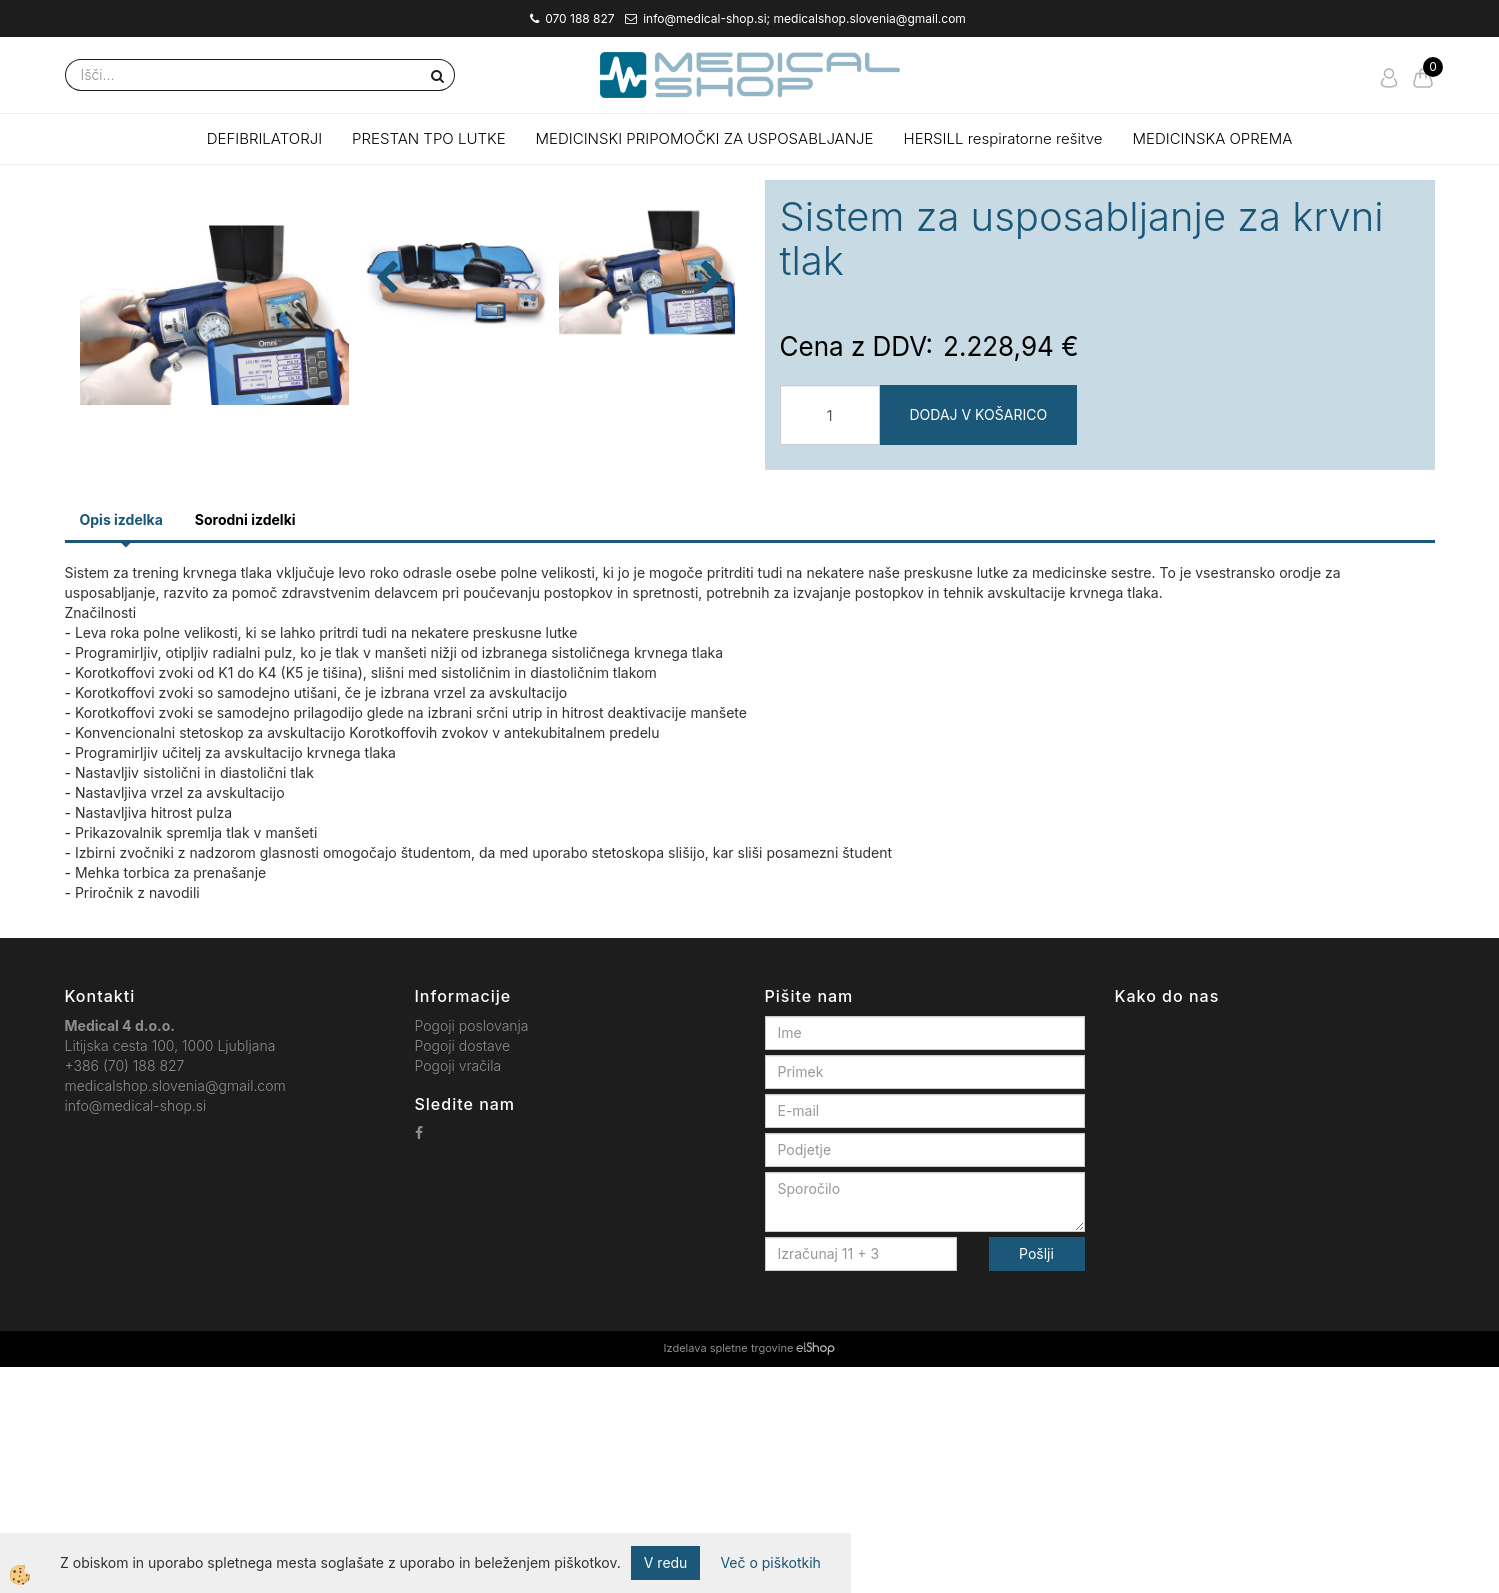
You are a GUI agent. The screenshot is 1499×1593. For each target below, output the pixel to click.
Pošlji (1036, 1479)
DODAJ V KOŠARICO (979, 414)
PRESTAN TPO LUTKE (429, 138)
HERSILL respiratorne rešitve (1003, 138)
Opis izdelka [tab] (121, 745)
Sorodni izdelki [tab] (245, 745)
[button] (709, 444)
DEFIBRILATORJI (264, 138)
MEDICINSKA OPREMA (1213, 138)
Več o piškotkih (770, 1562)
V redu (666, 1562)
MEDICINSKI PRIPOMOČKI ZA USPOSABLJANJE (705, 138)
